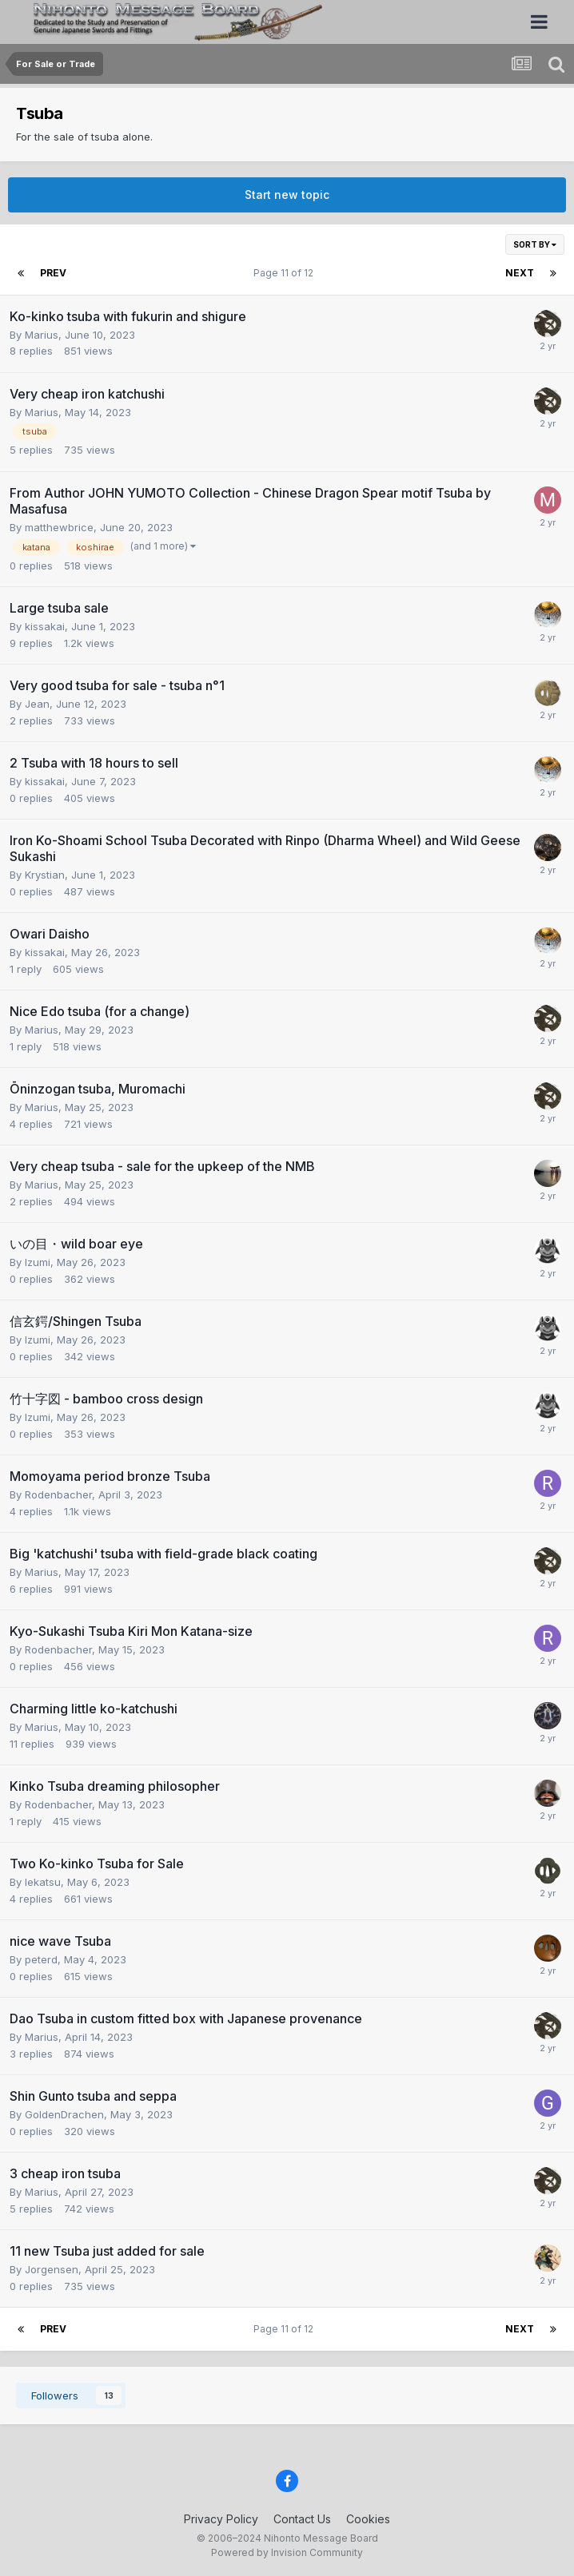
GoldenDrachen (64, 2114)
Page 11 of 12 (285, 273)
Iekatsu (43, 1881)
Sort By (534, 244)
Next (519, 273)
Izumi (37, 1262)
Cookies (368, 2519)
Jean (37, 703)
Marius (41, 334)
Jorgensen (51, 2269)
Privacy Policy (221, 2519)
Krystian (45, 874)
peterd (41, 1959)
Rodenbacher (58, 1494)
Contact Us (302, 2519)
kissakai (45, 626)
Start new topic (287, 194)
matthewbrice (59, 527)
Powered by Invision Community (287, 2552)
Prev (53, 273)
